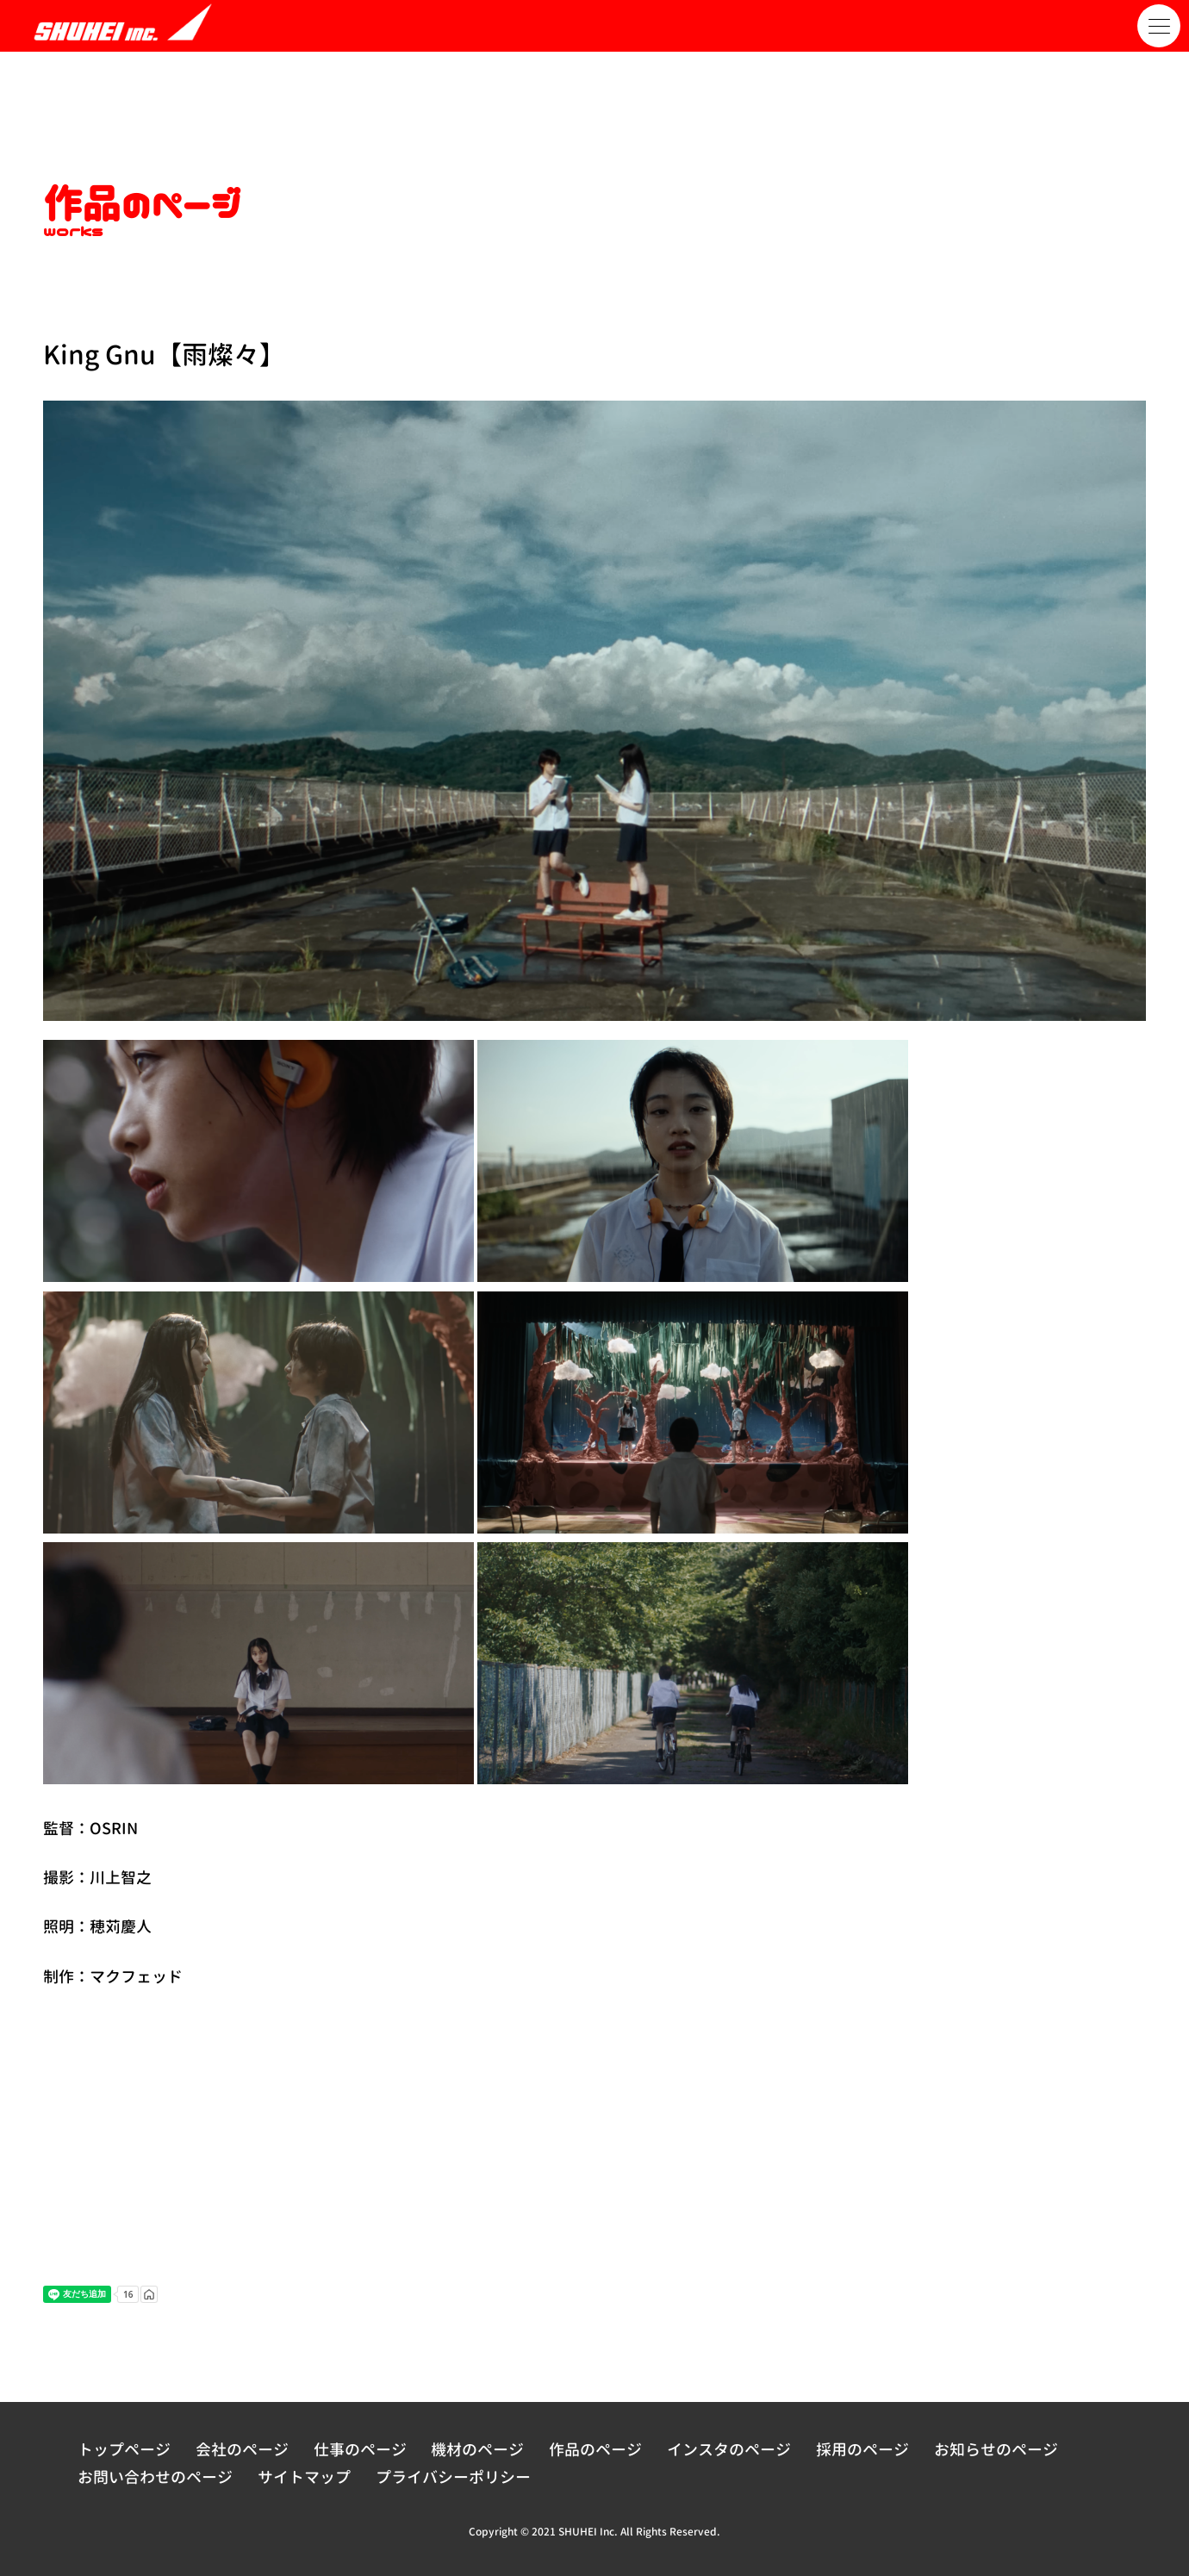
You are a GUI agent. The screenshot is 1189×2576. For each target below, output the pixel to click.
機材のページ (477, 2450)
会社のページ (242, 2450)
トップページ (124, 2450)
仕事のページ (360, 2450)
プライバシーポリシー (453, 2477)
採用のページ (862, 2450)
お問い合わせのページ (155, 2477)
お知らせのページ (996, 2450)
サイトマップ (304, 2477)
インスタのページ (729, 2450)
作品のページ (595, 2450)
